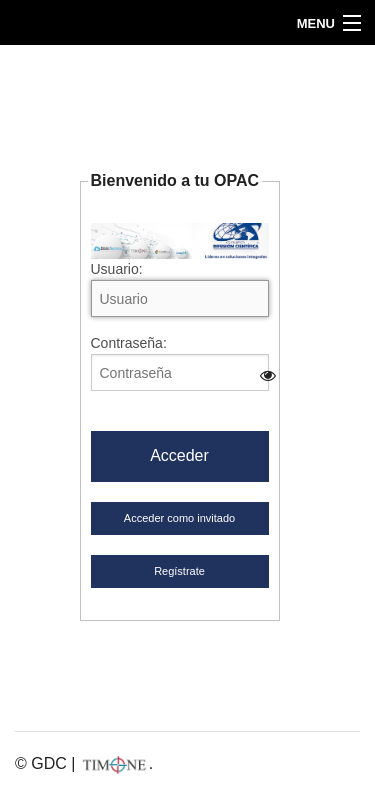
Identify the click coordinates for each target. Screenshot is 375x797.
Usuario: (180, 289)
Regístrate (179, 571)
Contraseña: (180, 363)
